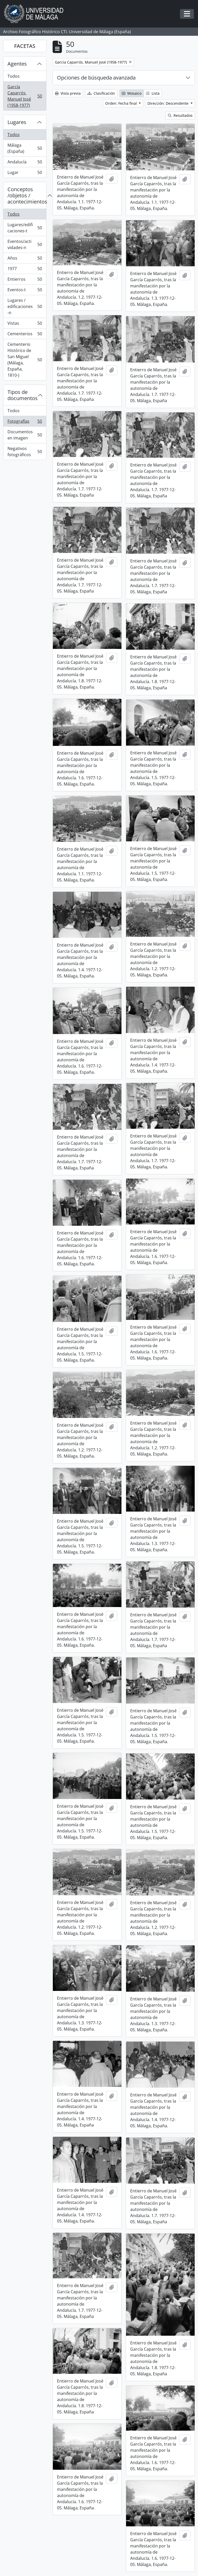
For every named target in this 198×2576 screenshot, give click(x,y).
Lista (153, 93)
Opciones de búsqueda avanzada (96, 77)
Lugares (16, 122)
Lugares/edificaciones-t (24, 228)
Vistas (24, 324)
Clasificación (101, 93)
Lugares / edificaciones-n (24, 306)
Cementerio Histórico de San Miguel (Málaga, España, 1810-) (24, 359)
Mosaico (132, 93)
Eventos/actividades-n (24, 244)
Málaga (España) (24, 148)
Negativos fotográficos (24, 451)
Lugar (24, 173)
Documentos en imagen (24, 435)
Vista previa (68, 93)
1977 (24, 270)
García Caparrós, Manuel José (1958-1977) (24, 96)
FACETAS (24, 45)
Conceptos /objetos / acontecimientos (26, 195)
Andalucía (24, 163)
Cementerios (24, 335)
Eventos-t (24, 291)
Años (24, 259)
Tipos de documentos (22, 395)
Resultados (180, 115)
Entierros (24, 280)
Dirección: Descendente (168, 103)
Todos (13, 76)
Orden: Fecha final (121, 103)
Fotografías (24, 422)
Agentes (17, 63)
